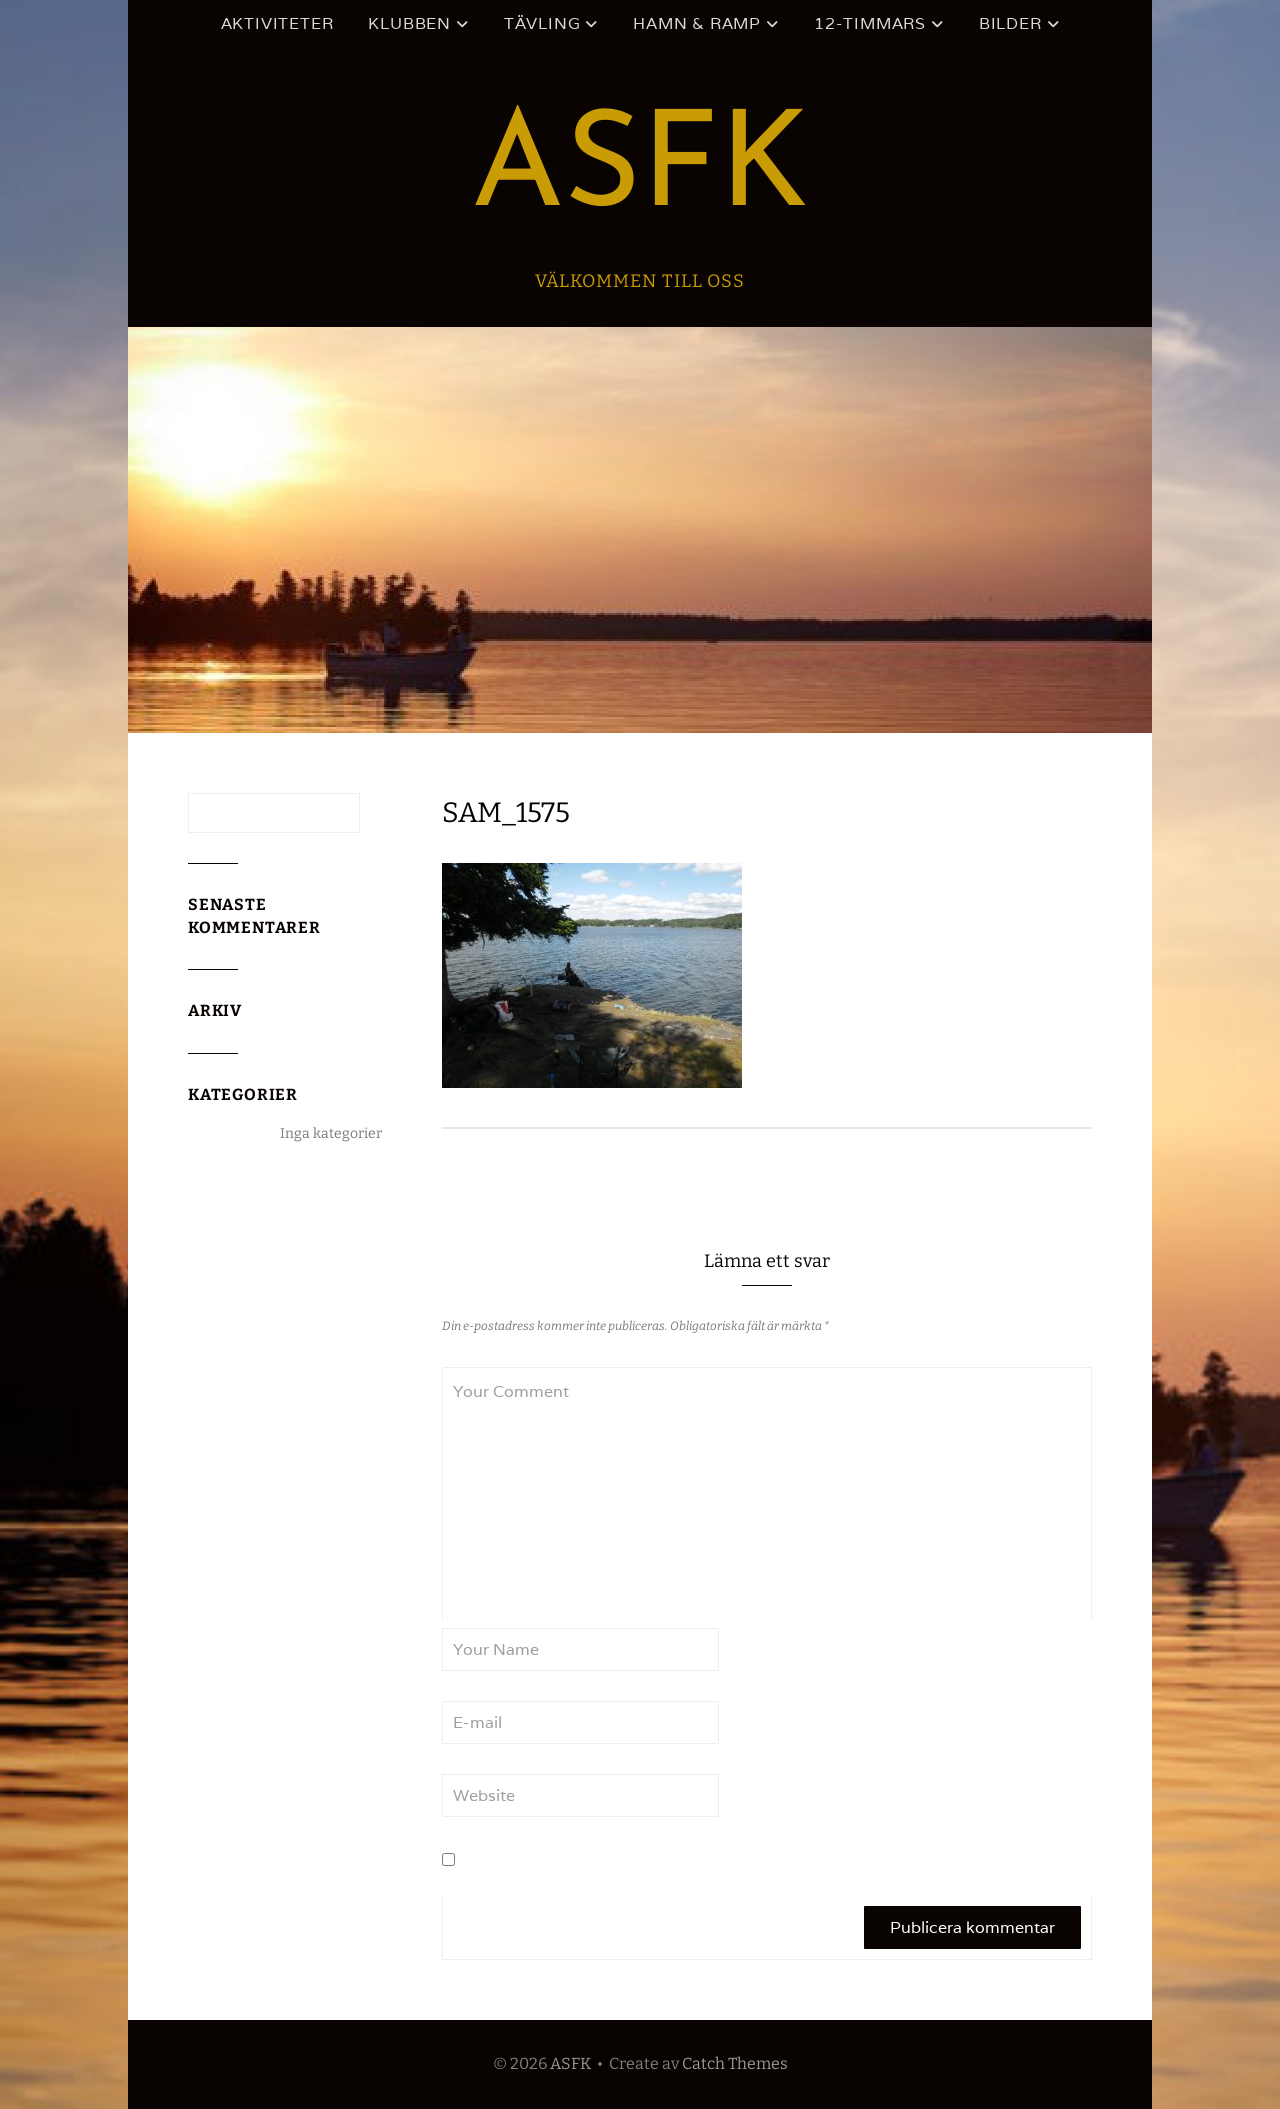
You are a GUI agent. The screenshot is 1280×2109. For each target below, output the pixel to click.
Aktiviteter (277, 23)
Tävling (542, 23)
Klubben (409, 23)
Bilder (1010, 23)
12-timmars (870, 23)
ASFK (640, 171)
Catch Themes (735, 2063)
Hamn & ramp (697, 23)
